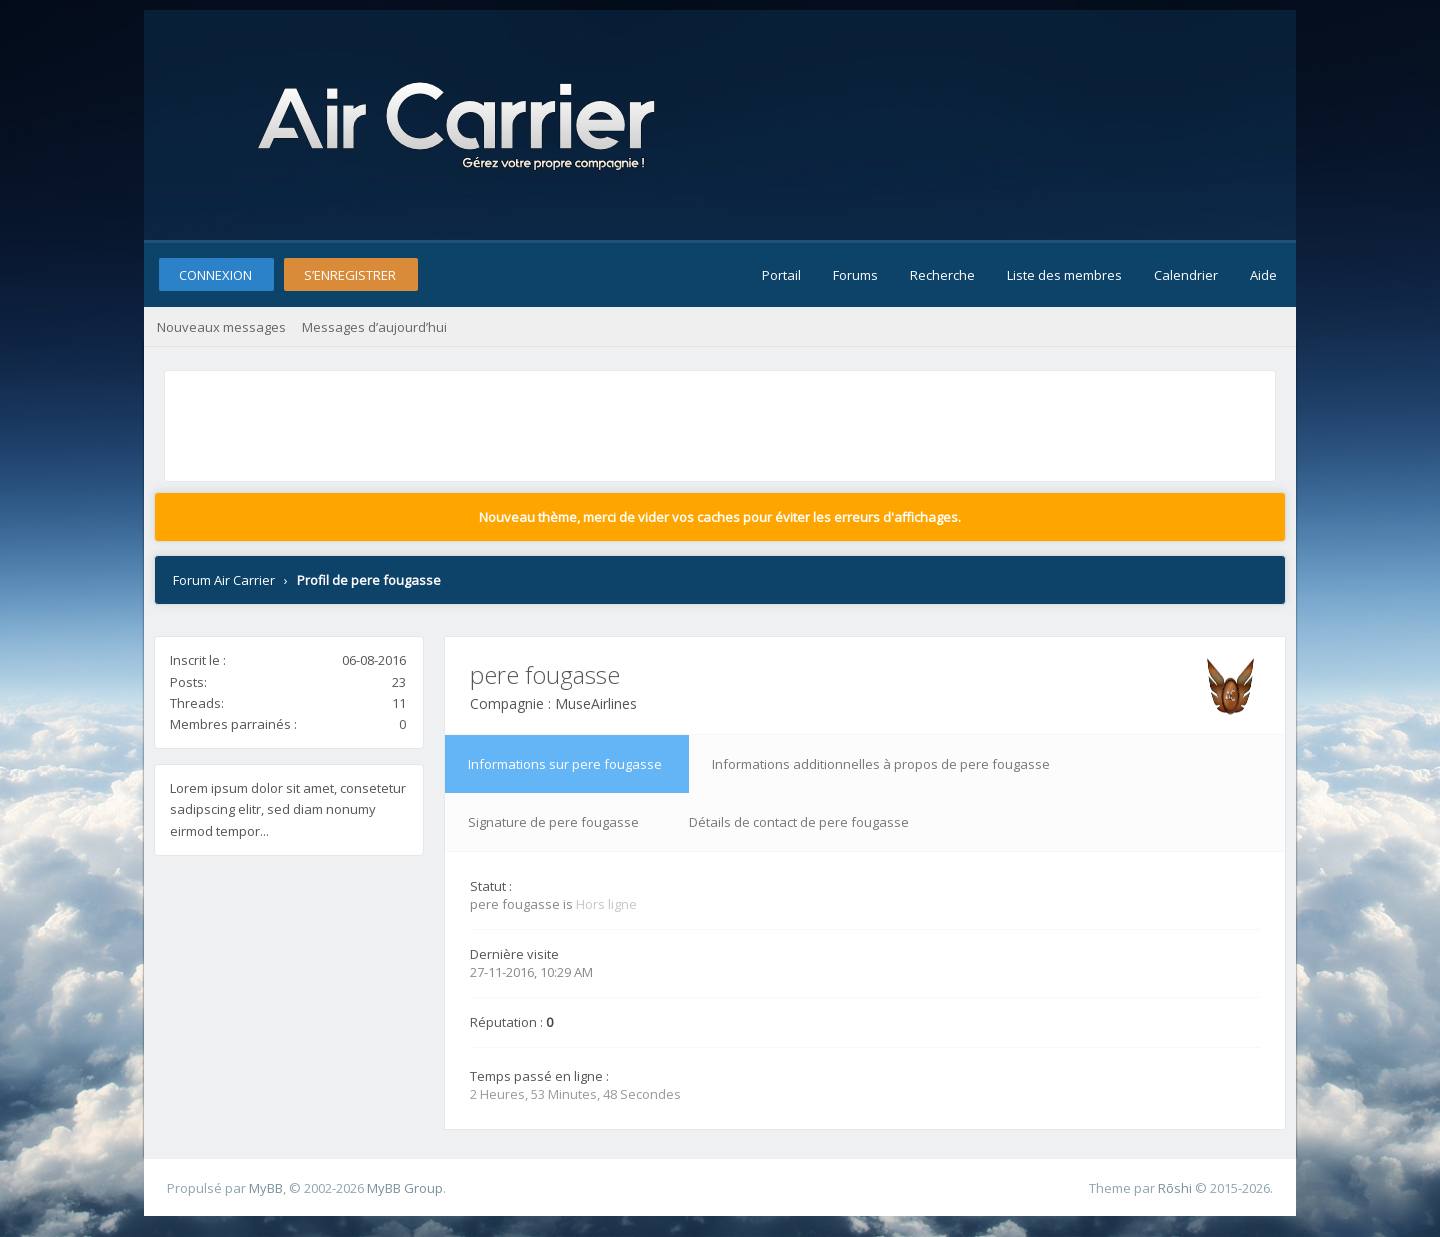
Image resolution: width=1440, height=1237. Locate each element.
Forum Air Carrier (224, 580)
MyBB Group (405, 1188)
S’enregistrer (350, 275)
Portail (781, 275)
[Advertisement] (534, 421)
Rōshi (1175, 1188)
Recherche (942, 275)
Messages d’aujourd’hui (374, 327)
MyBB (266, 1188)
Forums (855, 275)
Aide (1263, 275)
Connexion (215, 275)
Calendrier (1186, 275)
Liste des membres (1064, 275)
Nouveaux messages (221, 327)
